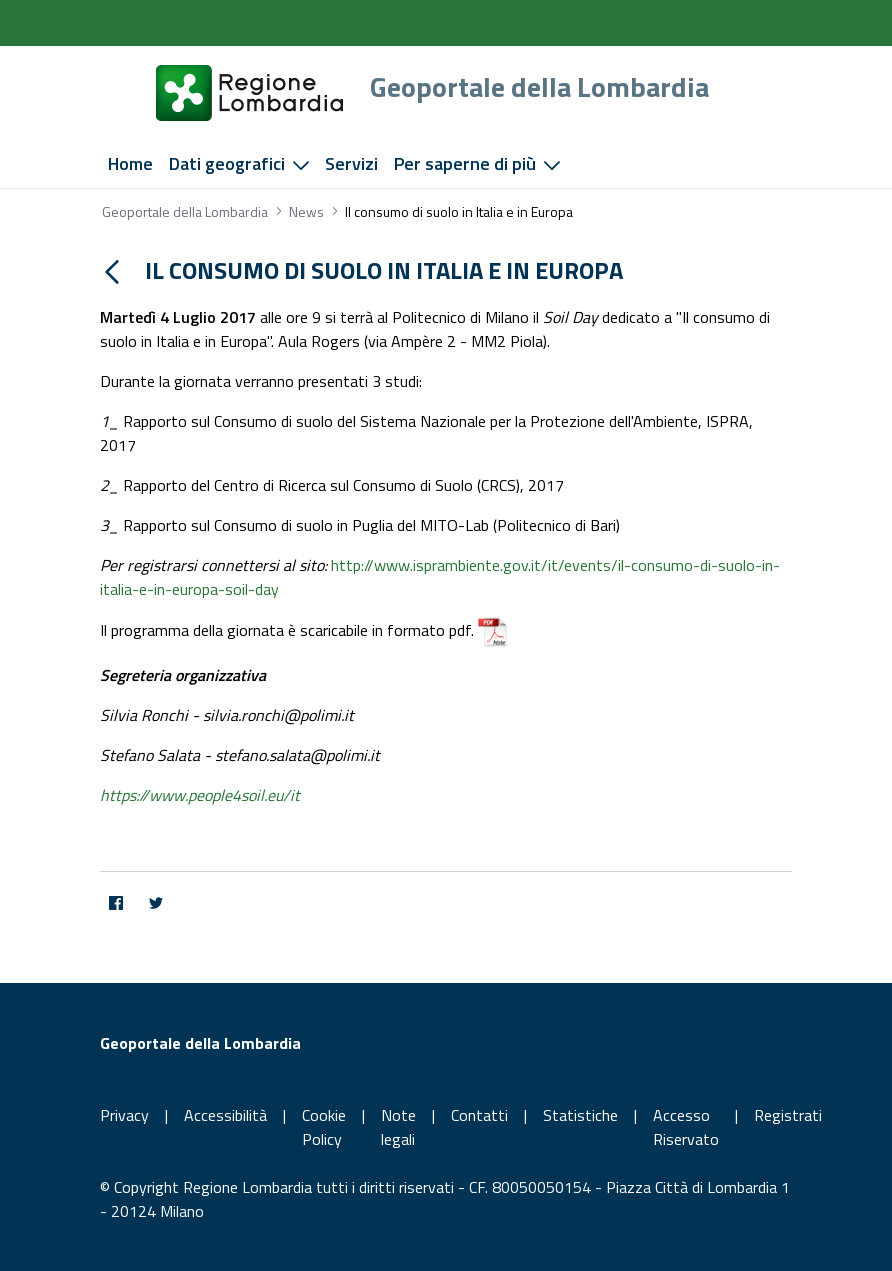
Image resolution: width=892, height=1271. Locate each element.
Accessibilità (225, 1115)
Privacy (124, 1115)
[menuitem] (130, 164)
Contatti (479, 1115)
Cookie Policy (324, 1127)
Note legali (398, 1127)
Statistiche (580, 1115)
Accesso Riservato (686, 1127)
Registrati (788, 1115)
